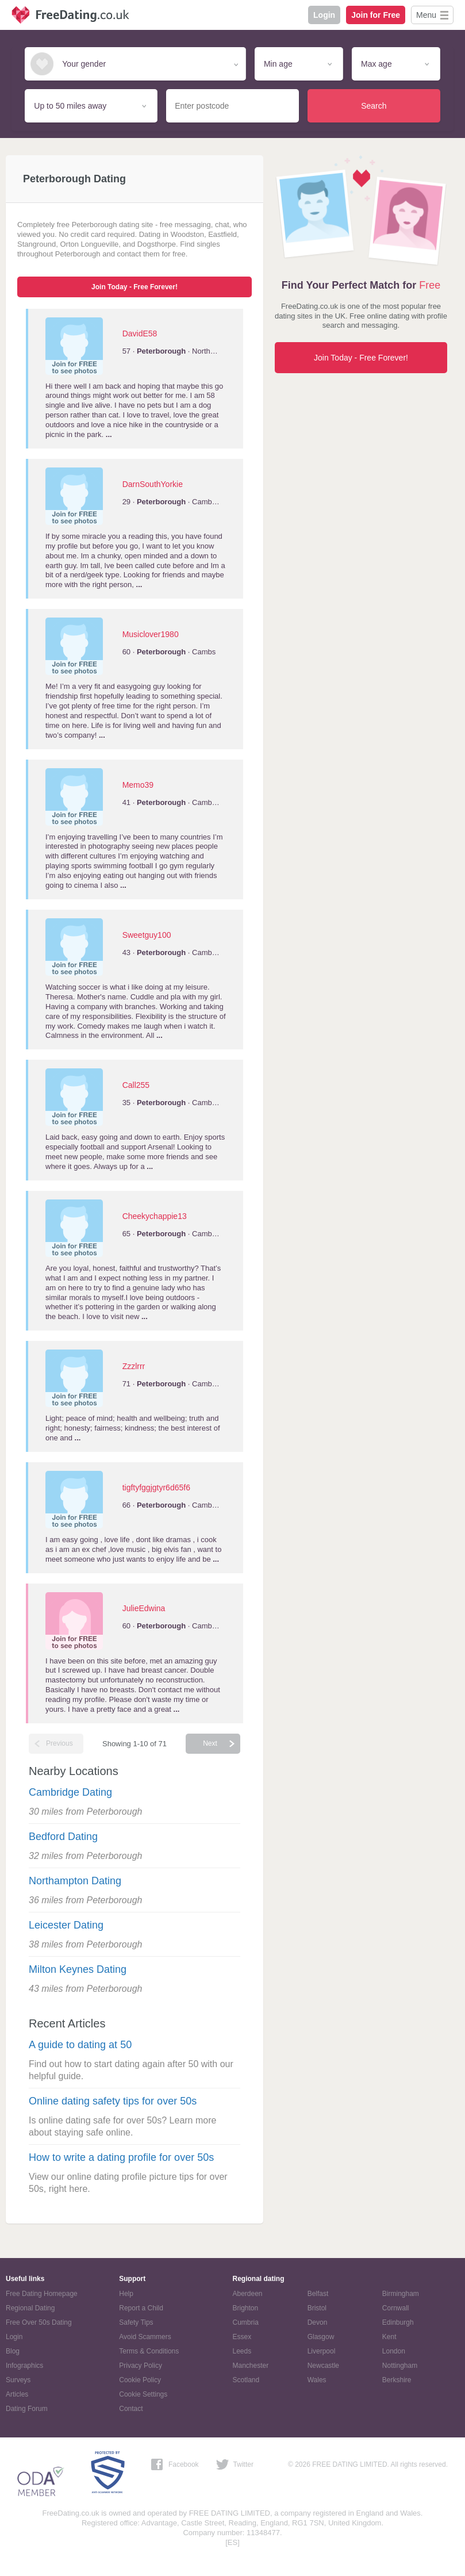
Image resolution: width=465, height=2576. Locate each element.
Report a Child (141, 2308)
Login (324, 15)
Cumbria (246, 2322)
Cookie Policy (140, 2380)
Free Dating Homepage (42, 2294)
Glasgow (321, 2337)
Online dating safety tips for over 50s (113, 2101)
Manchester (251, 2366)
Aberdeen (248, 2294)
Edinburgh (398, 2322)
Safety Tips (136, 2322)
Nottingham (399, 2366)
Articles (17, 2394)
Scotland (246, 2380)
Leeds (242, 2351)
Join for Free (375, 15)
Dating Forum (27, 2409)
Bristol (317, 2308)
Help (126, 2294)
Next (210, 1743)
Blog (13, 2351)
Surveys (18, 2380)
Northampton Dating (75, 1881)
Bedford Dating (63, 1836)
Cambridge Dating (70, 1792)
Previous (59, 1743)
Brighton (246, 2308)
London (393, 2351)
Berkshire (397, 2380)
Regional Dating (30, 2308)
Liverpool (322, 2351)
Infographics (24, 2366)
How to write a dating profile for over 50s (121, 2157)
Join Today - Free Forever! (134, 287)
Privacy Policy (140, 2366)
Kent (389, 2337)
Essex (242, 2337)
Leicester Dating (66, 1925)
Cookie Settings (143, 2394)
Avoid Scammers (145, 2337)
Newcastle (323, 2366)
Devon (318, 2322)
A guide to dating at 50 (80, 2044)
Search (373, 105)
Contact (131, 2409)
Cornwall (395, 2308)
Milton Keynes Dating (77, 1969)
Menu (426, 15)
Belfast (318, 2294)
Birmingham (400, 2294)
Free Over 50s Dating (39, 2322)
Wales (317, 2380)
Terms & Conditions (149, 2351)
